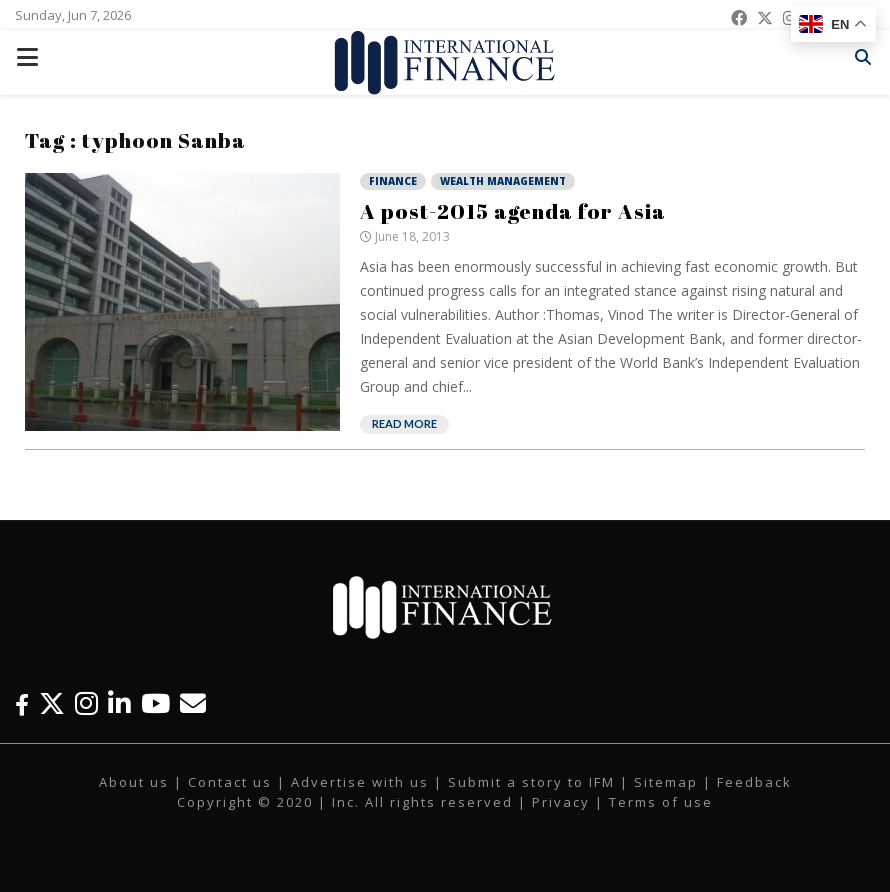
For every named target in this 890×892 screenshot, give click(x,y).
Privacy (561, 802)
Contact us (230, 782)
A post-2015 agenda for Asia (513, 211)
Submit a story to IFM (531, 782)
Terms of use (661, 802)
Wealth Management (503, 181)
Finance (393, 181)
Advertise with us (360, 782)
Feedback (754, 782)
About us (134, 782)
